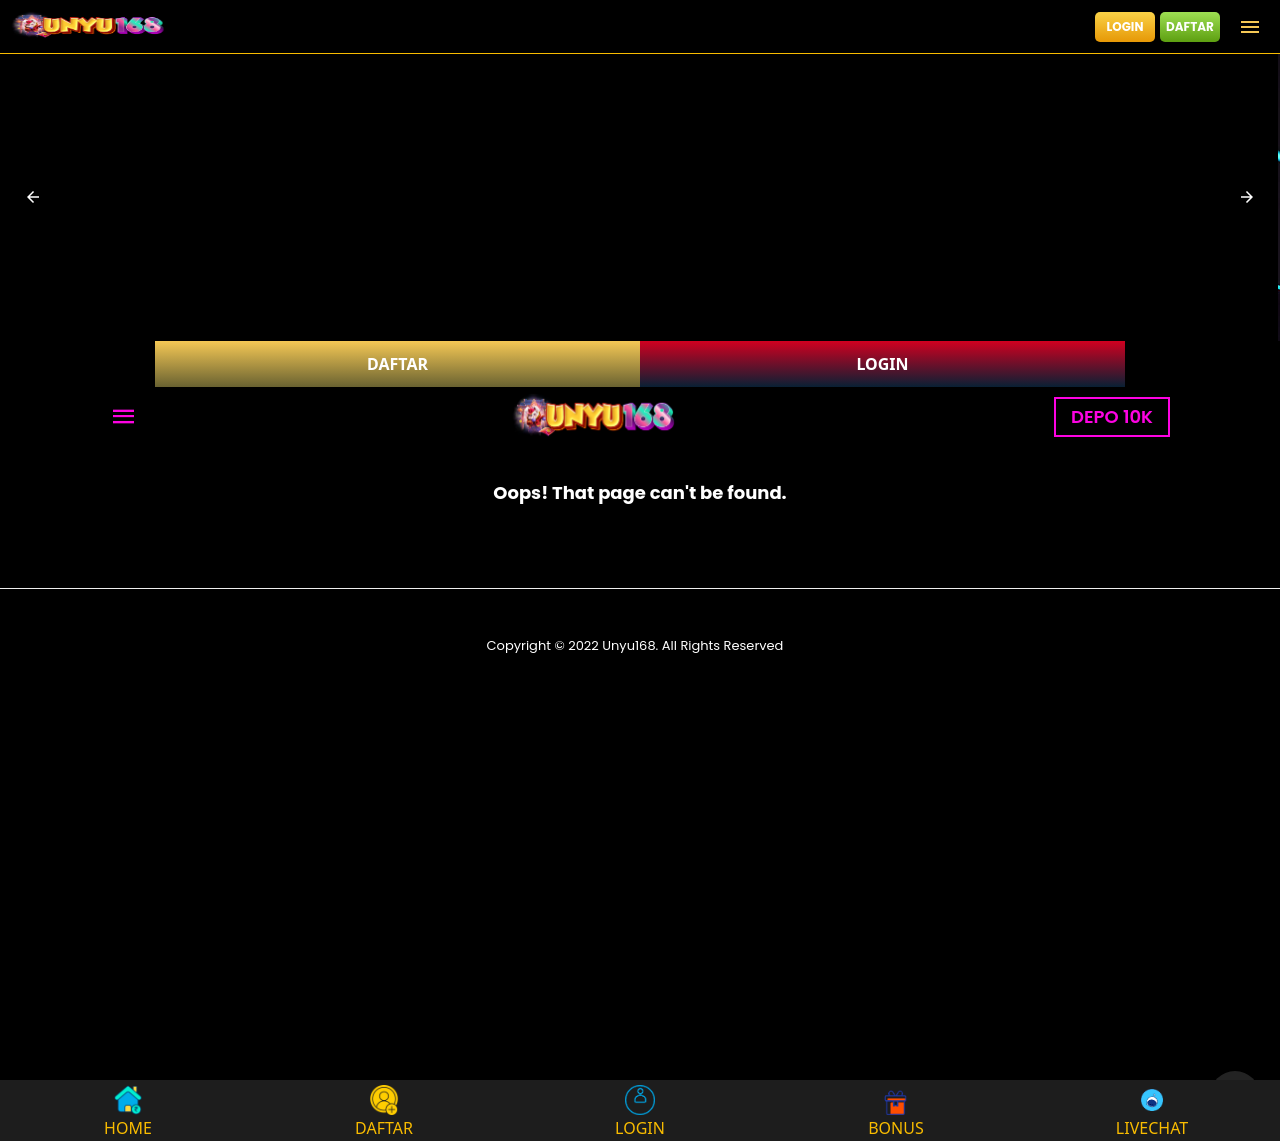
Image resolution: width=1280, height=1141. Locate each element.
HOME (128, 1110)
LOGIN (1125, 26)
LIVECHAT (1152, 1110)
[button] (33, 197)
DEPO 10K (1112, 416)
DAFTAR (1190, 26)
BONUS (896, 1110)
